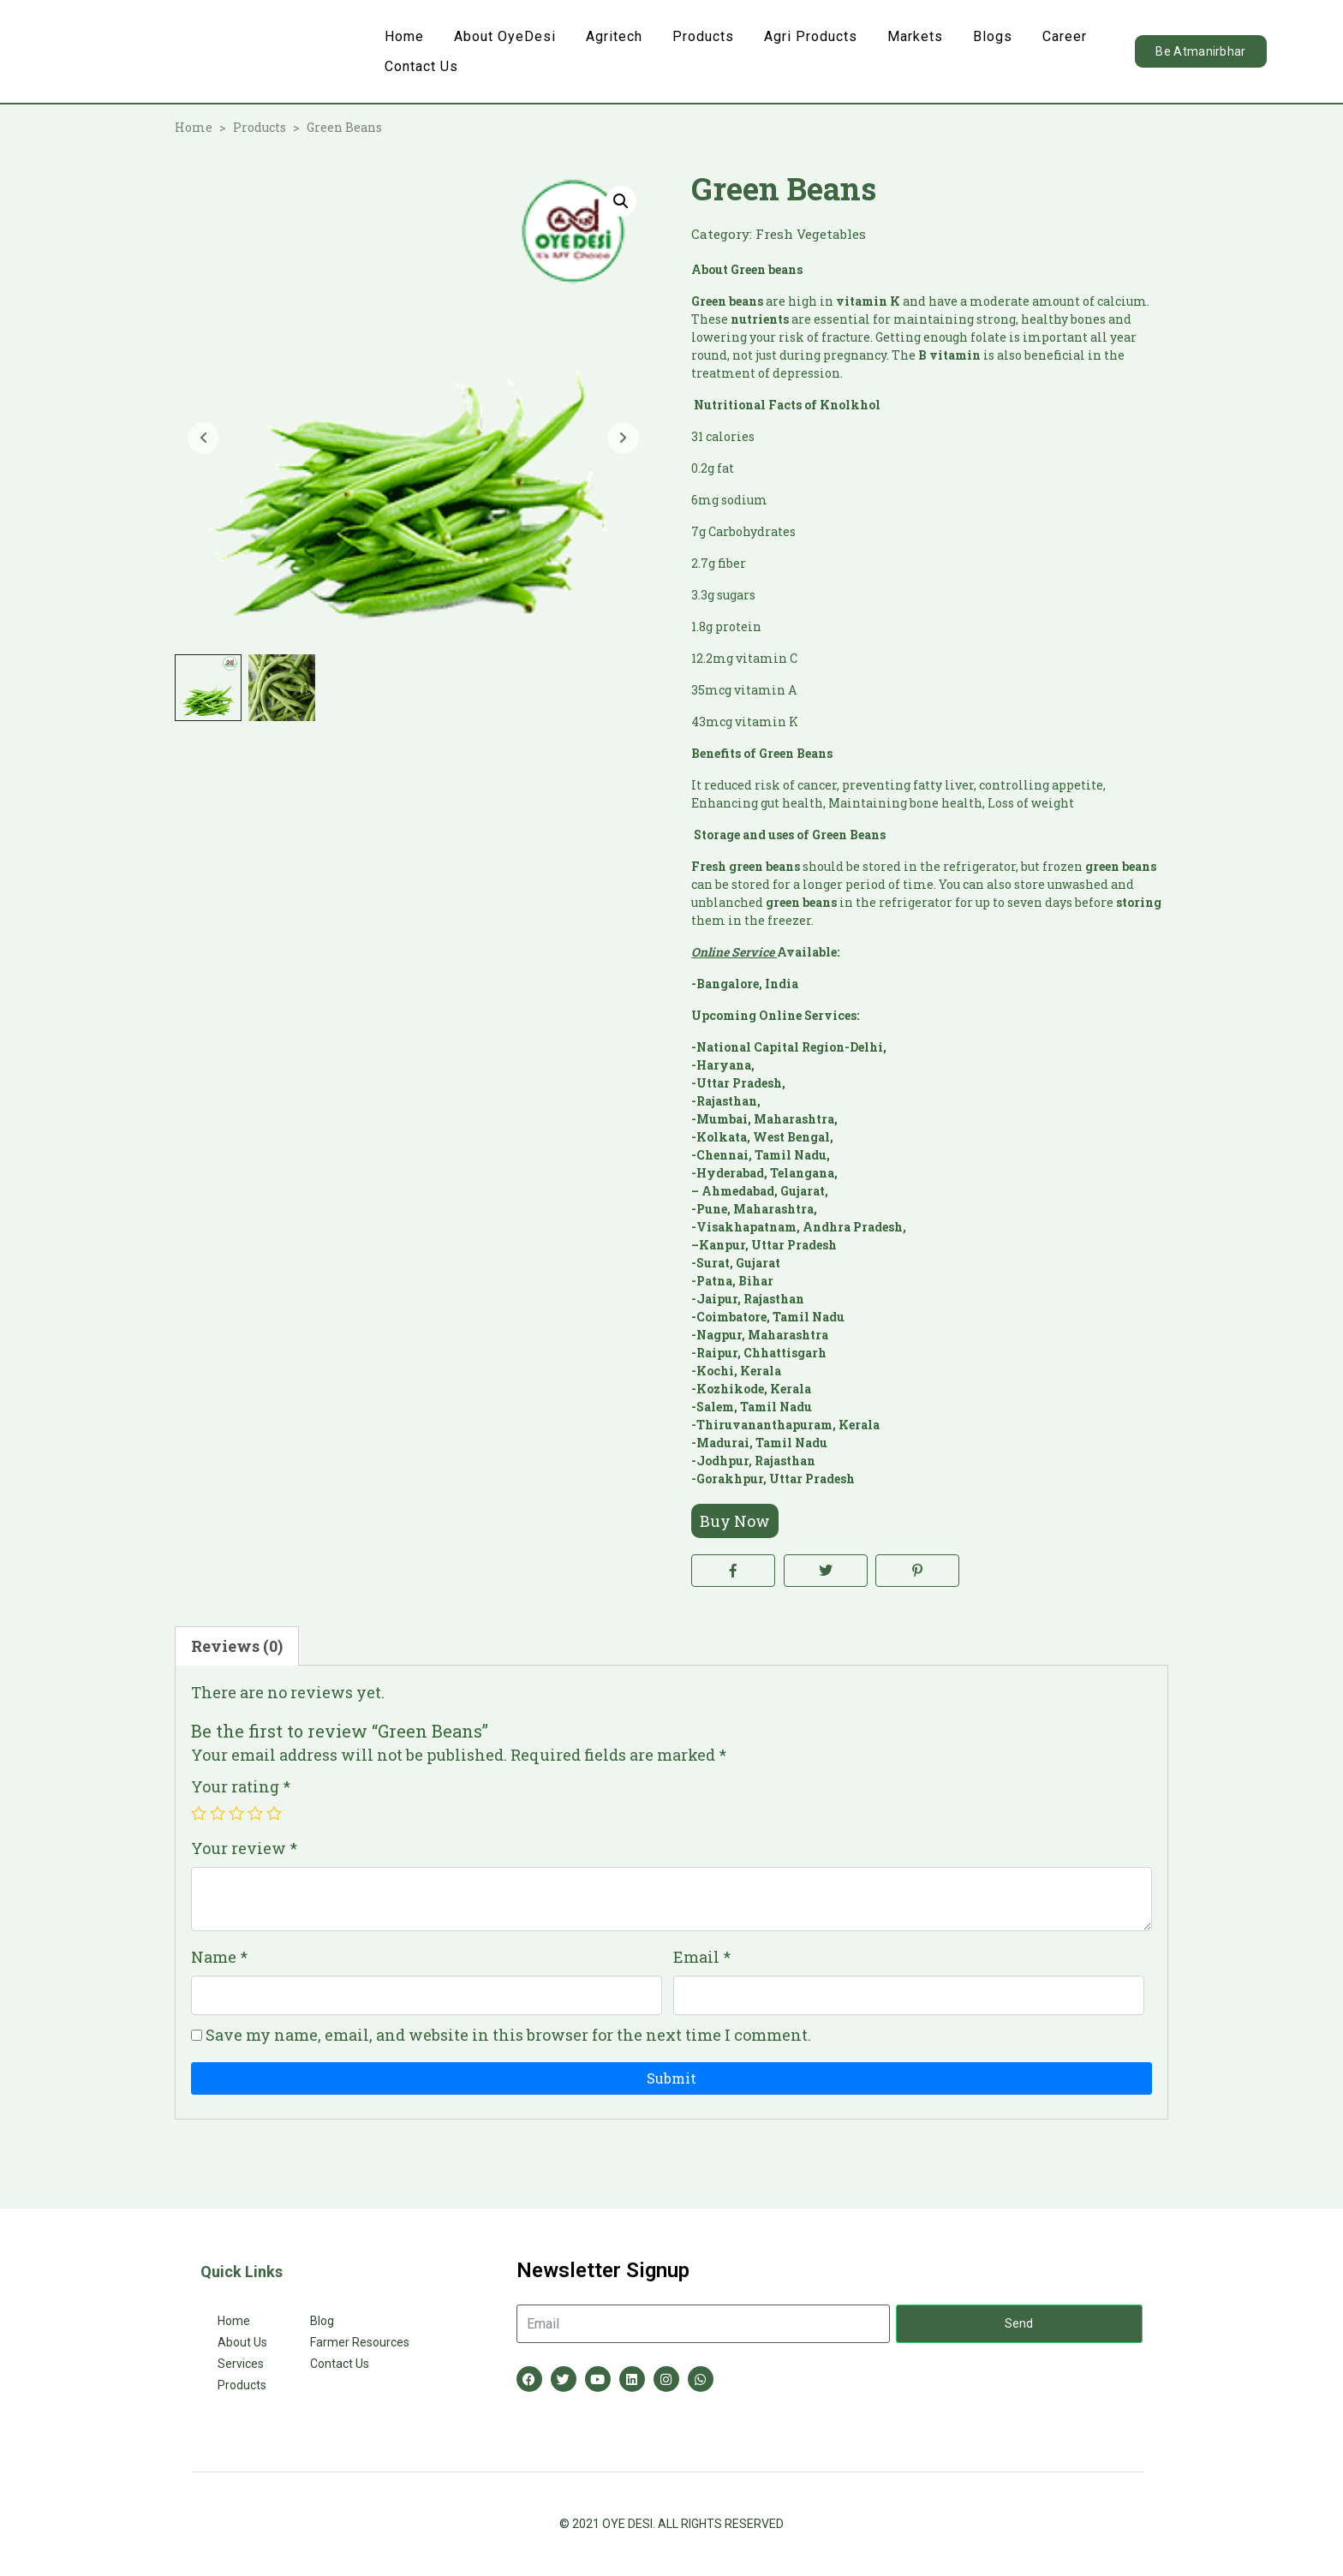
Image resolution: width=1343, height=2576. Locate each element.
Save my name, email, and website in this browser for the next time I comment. (508, 2034)
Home (404, 36)
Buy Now (735, 1521)
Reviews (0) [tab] (237, 1646)
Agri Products (810, 36)
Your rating (240, 1786)
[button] (621, 201)
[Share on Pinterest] (917, 1570)
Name (219, 1957)
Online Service (732, 952)
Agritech (614, 36)
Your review (244, 1848)
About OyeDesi (505, 36)
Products (703, 36)
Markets (915, 36)
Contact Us (421, 66)
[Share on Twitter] (826, 1570)
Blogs (992, 36)
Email (702, 1957)
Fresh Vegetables (810, 233)
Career (1064, 36)
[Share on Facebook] (733, 1570)
